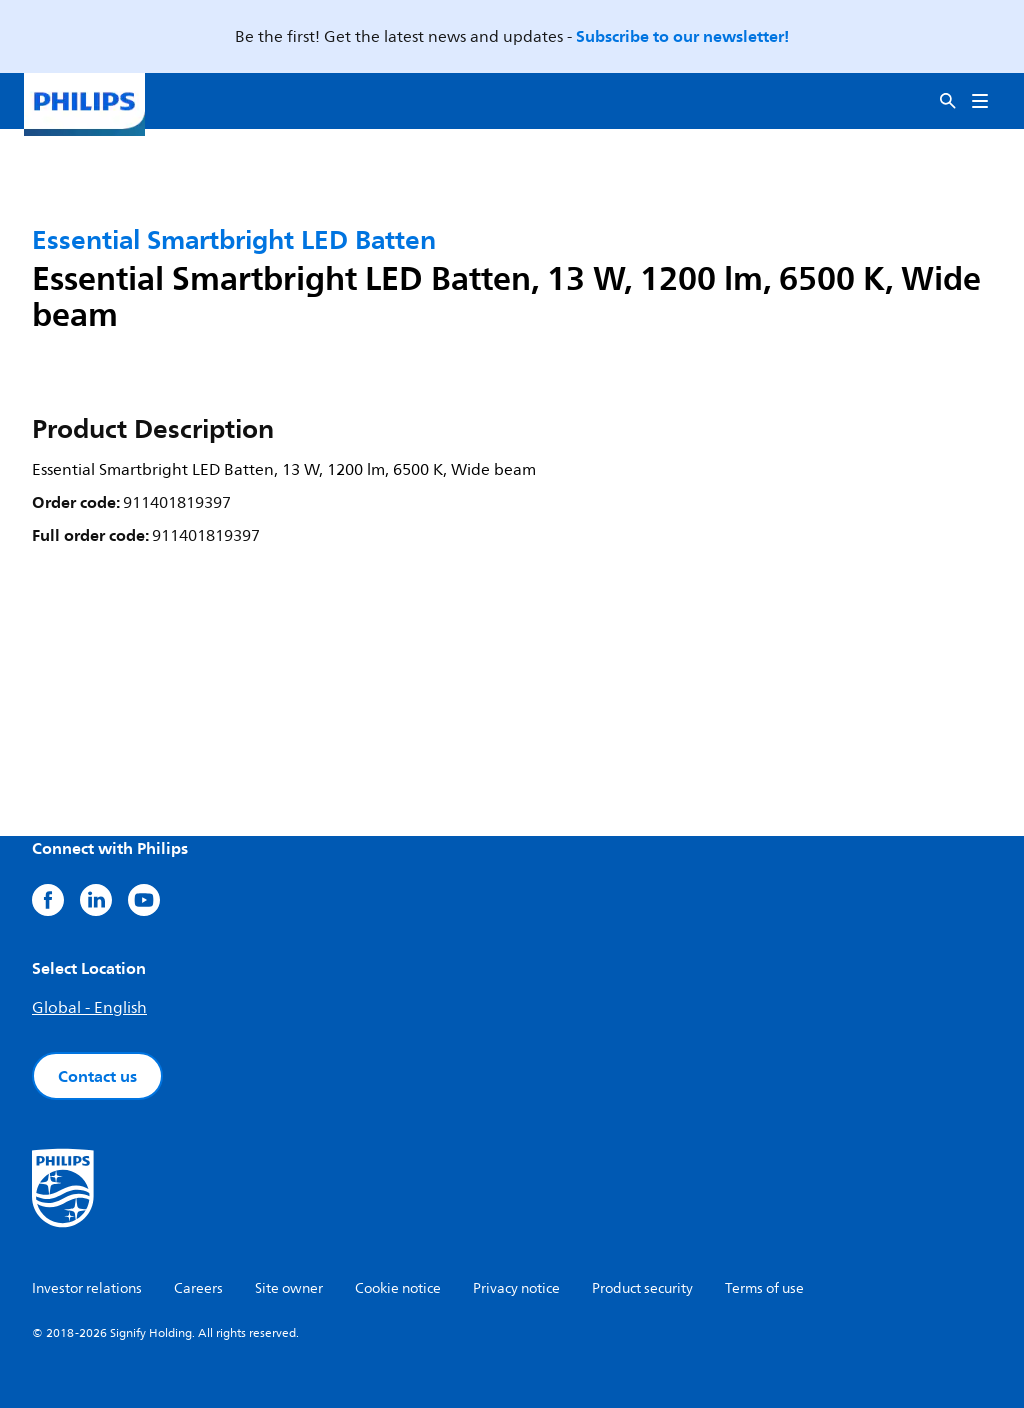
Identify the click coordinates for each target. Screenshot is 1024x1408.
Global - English (89, 1008)
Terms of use (764, 1288)
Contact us (97, 1076)
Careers (198, 1288)
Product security (642, 1288)
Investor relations (87, 1288)
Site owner (289, 1288)
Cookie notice (398, 1288)
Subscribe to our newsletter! (682, 36)
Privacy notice (516, 1288)
